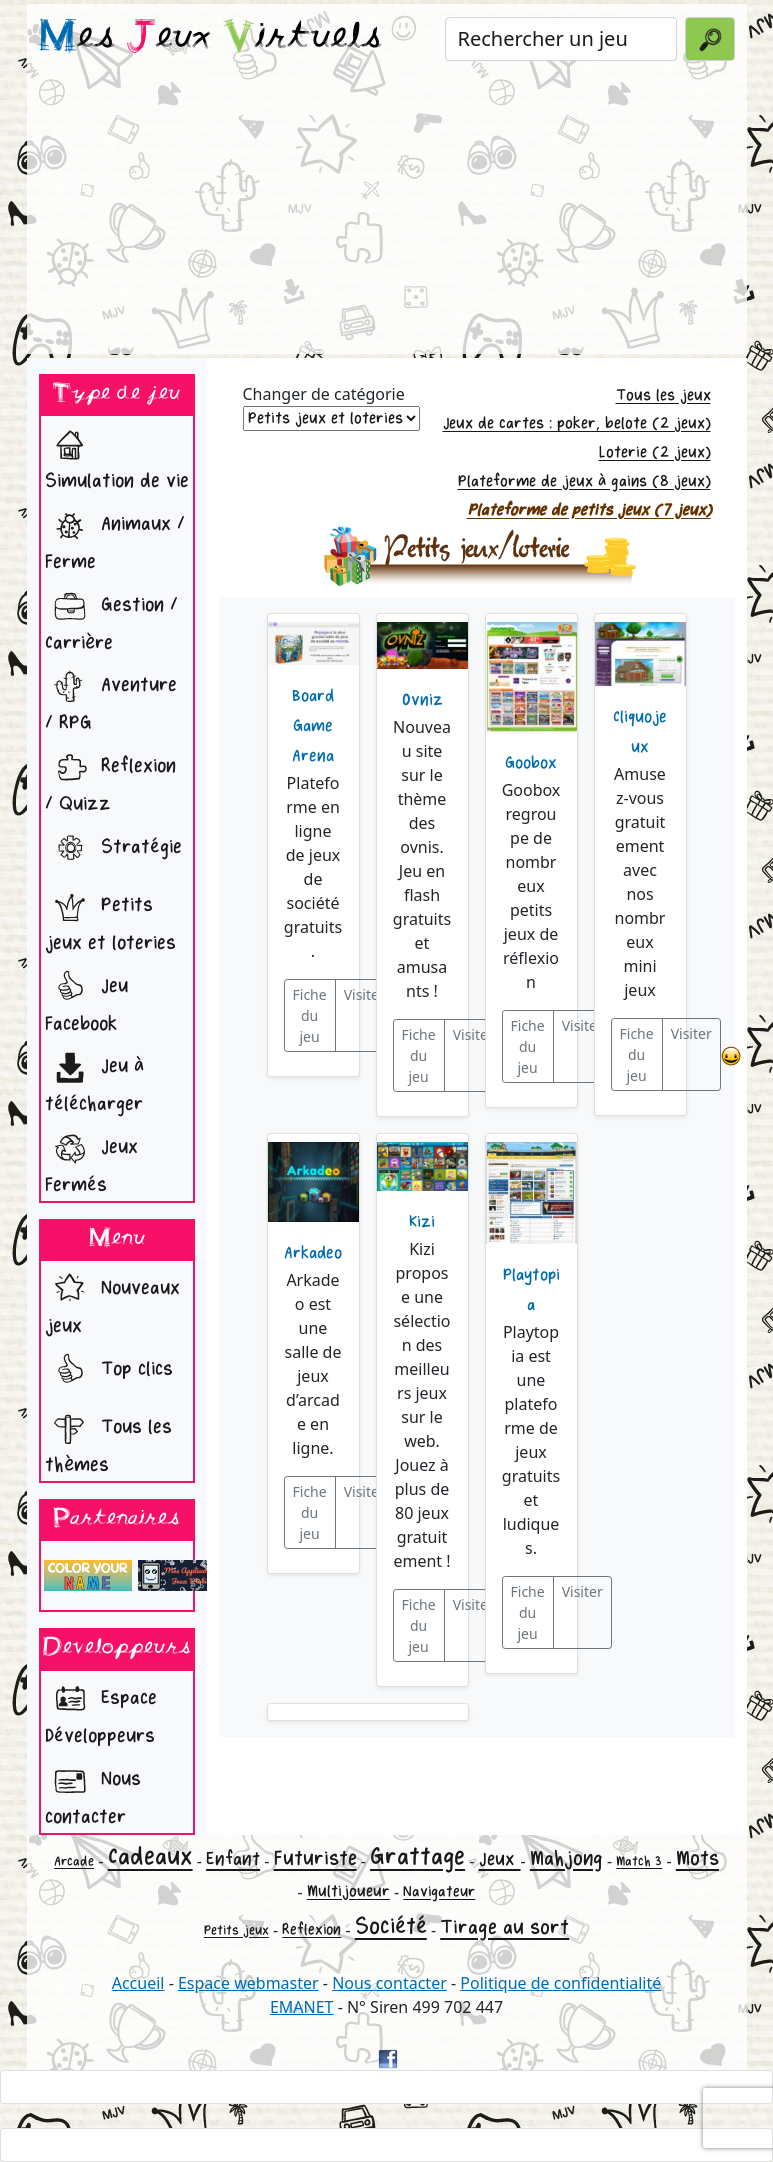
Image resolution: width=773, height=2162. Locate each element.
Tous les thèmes (108, 1440)
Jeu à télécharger (94, 1079)
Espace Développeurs (101, 1711)
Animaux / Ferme (115, 537)
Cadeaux (150, 1856)
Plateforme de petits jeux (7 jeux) (589, 510)
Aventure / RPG (111, 698)
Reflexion (311, 1929)
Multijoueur (348, 1891)
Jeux (500, 1859)
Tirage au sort (504, 1927)
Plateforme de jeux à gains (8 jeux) (584, 481)
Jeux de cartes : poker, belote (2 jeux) (577, 423)
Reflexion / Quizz (110, 779)
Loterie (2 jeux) (655, 452)
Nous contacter (93, 1792)
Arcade (74, 1861)
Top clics (109, 1371)
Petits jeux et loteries (110, 918)
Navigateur (439, 1891)
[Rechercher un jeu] (561, 39)
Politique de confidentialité (560, 1983)
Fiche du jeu (310, 1015)
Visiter (364, 994)
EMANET (302, 2007)
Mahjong (566, 1858)
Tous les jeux (663, 395)
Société (391, 1926)
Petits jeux (236, 1930)
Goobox (531, 763)
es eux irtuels (210, 38)
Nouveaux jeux (112, 1301)
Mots (697, 1858)
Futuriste (315, 1858)
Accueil (138, 1983)
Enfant (233, 1859)
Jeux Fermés (91, 1160)
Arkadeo (313, 1253)
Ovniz (422, 700)
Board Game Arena (313, 726)
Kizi (422, 1222)
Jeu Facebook (86, 999)
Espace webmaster (248, 1983)
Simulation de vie (117, 456)
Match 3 (639, 1861)
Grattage (417, 1856)
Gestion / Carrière (111, 618)
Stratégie (113, 849)
